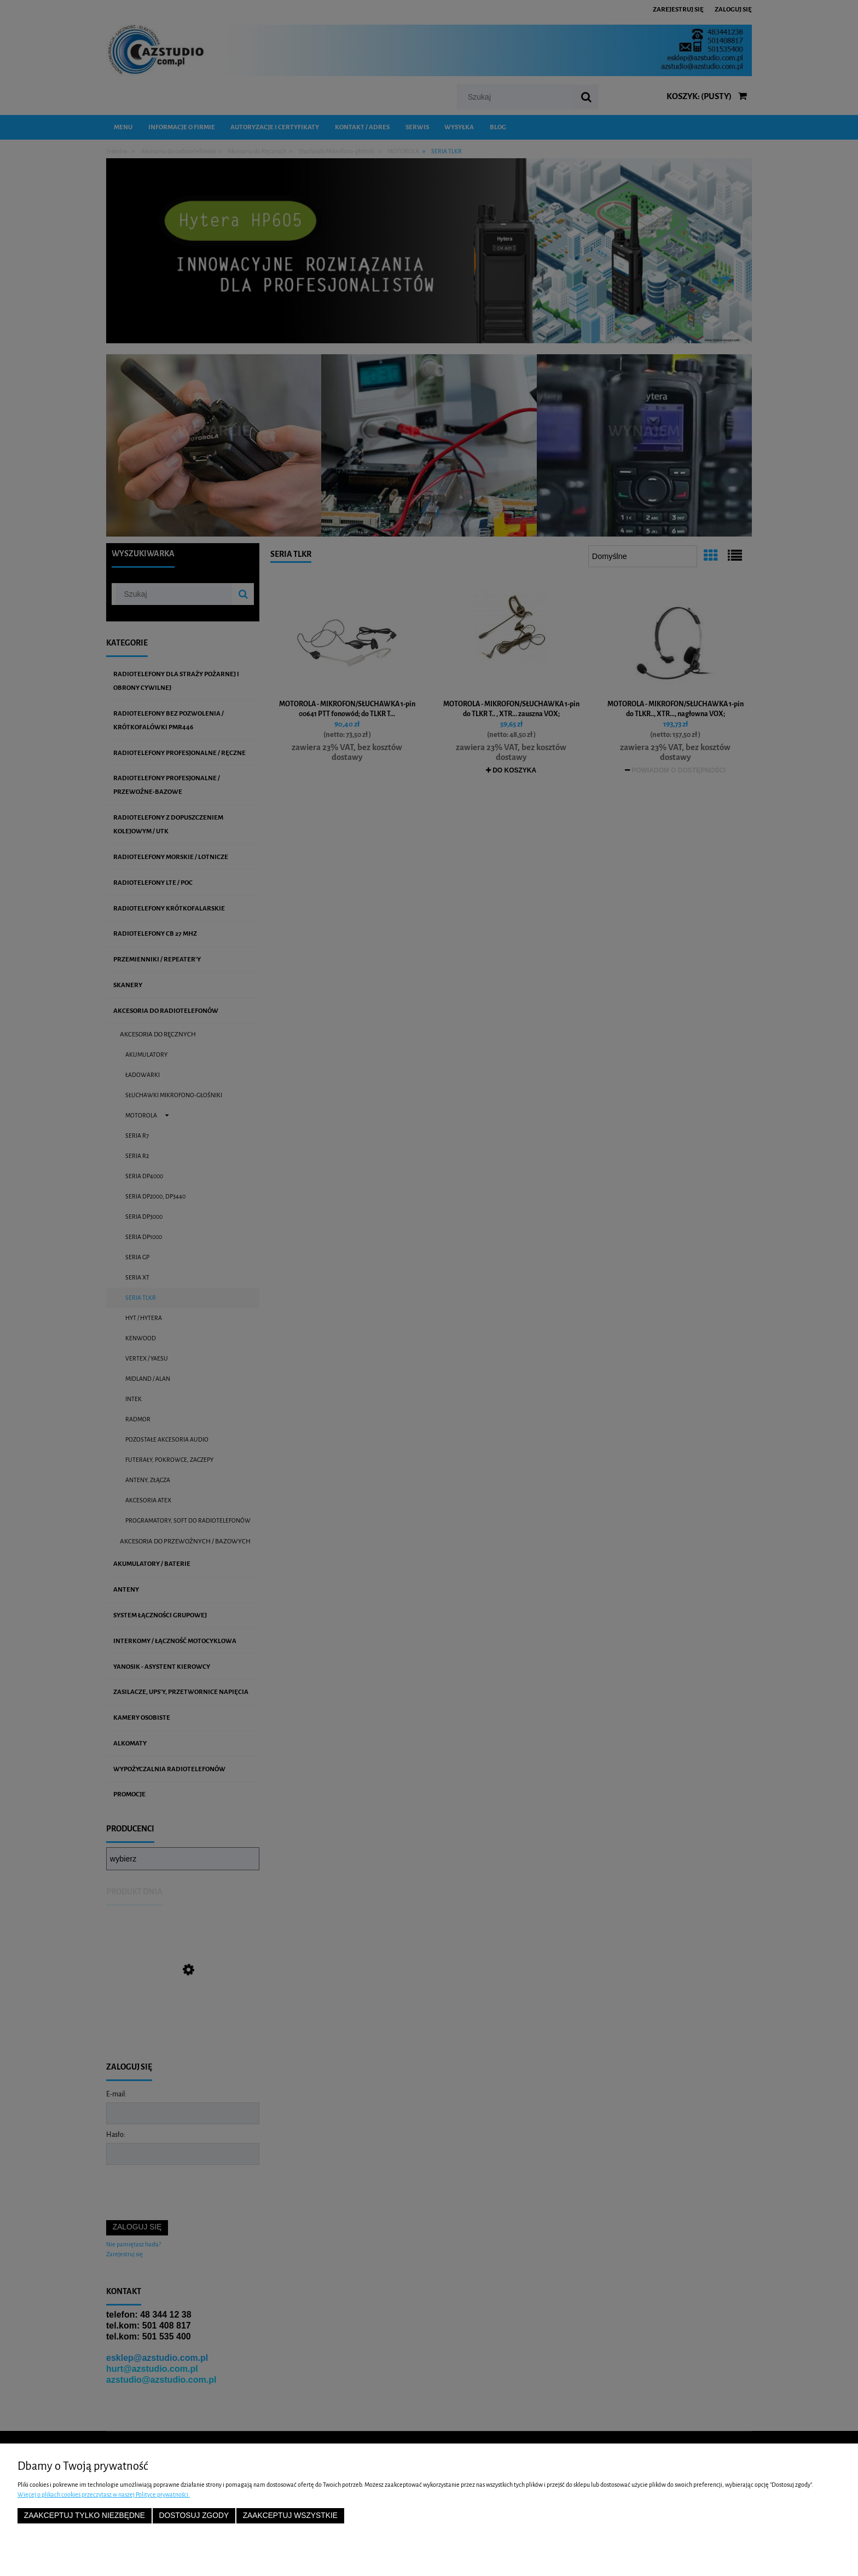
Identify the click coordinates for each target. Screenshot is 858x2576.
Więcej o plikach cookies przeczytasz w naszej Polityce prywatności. (104, 2494)
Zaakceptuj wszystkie (290, 2515)
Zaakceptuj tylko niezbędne (84, 2515)
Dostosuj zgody (194, 2515)
